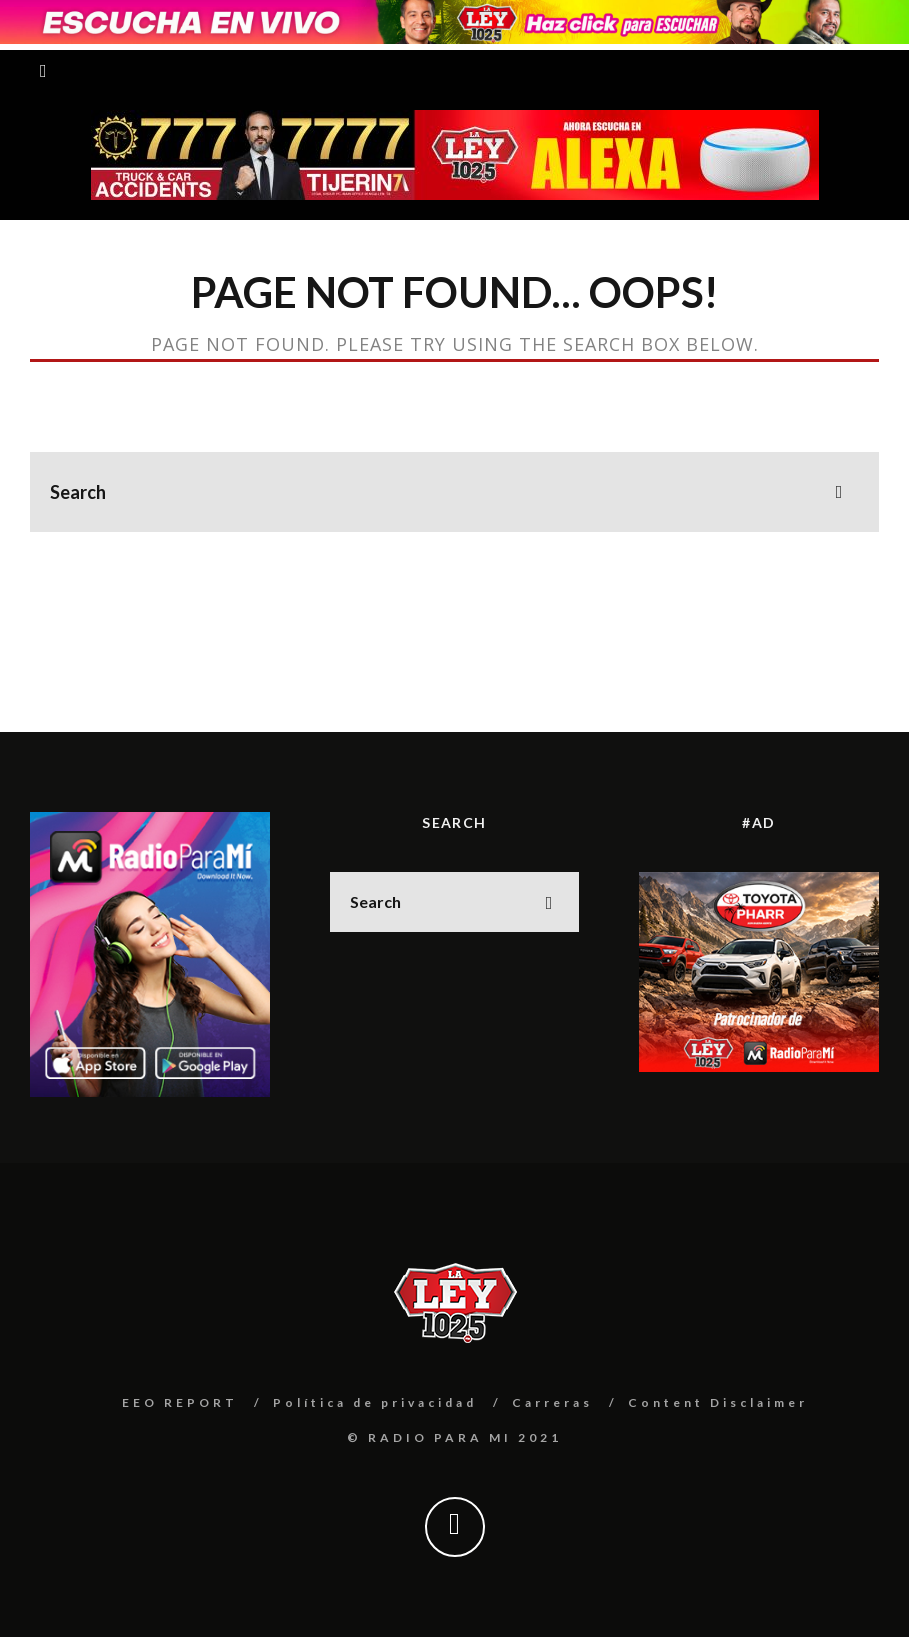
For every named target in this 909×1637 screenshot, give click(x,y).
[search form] (454, 492)
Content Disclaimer (718, 1402)
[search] (839, 492)
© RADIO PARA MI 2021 (454, 1437)
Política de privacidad (375, 1402)
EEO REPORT (180, 1402)
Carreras (552, 1402)
